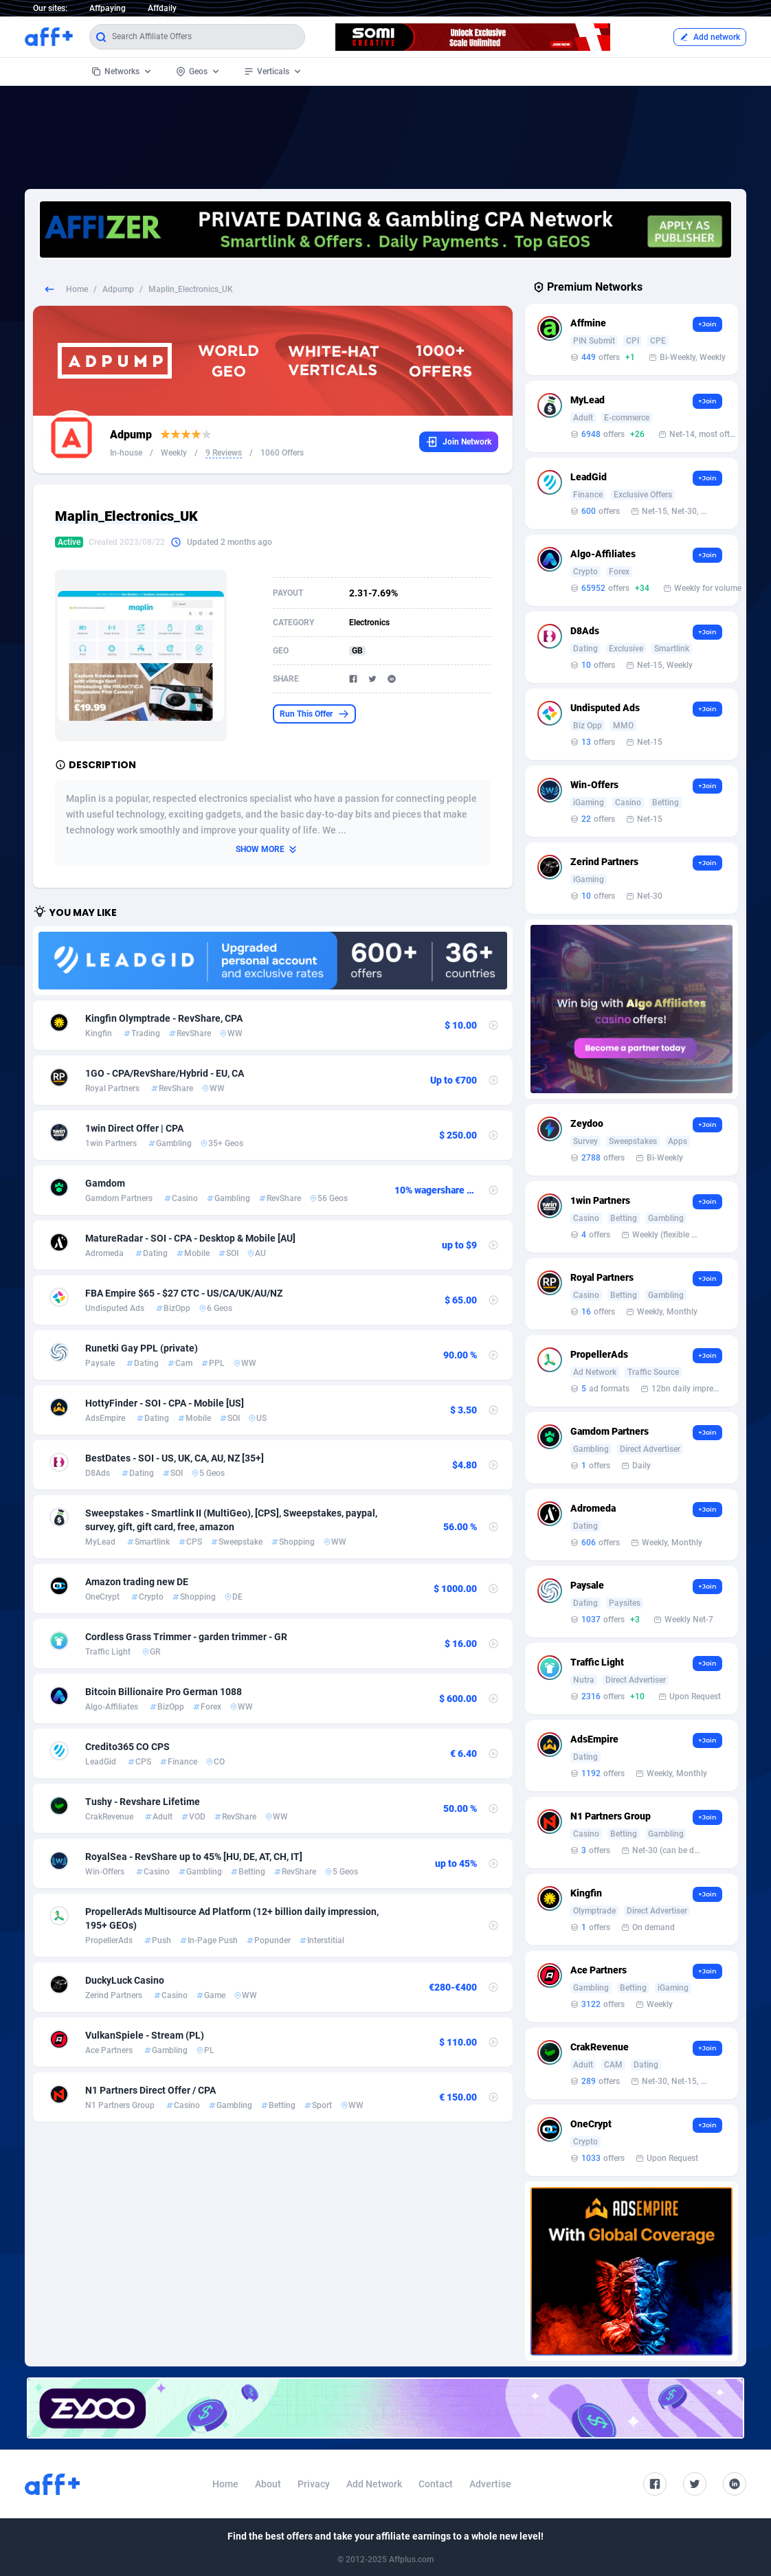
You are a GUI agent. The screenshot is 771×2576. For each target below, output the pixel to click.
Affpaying (107, 8)
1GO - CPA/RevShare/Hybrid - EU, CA (164, 1073)
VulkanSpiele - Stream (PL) (144, 2035)
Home (77, 289)
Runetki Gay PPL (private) (141, 1348)
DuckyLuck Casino (124, 1980)
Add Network (374, 2483)
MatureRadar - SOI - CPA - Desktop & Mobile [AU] (190, 1238)
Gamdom (105, 1183)
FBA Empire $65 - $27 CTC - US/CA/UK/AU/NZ (183, 1293)
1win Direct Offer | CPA (134, 1128)
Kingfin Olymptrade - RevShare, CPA (164, 1018)
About (268, 2483)
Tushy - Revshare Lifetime (142, 1801)
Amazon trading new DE (136, 1581)
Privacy (314, 2483)
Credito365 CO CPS (127, 1746)
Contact (435, 2483)
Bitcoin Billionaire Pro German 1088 (163, 1691)
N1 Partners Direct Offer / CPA (150, 2090)
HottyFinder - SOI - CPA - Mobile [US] (164, 1403)
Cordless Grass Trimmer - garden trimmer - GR (186, 1636)
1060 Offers (282, 453)
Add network (710, 37)
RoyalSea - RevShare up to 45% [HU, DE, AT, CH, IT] (193, 1856)
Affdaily (162, 8)
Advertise (490, 2483)
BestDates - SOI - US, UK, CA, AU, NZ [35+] (174, 1458)
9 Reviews (223, 453)
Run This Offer (314, 713)
